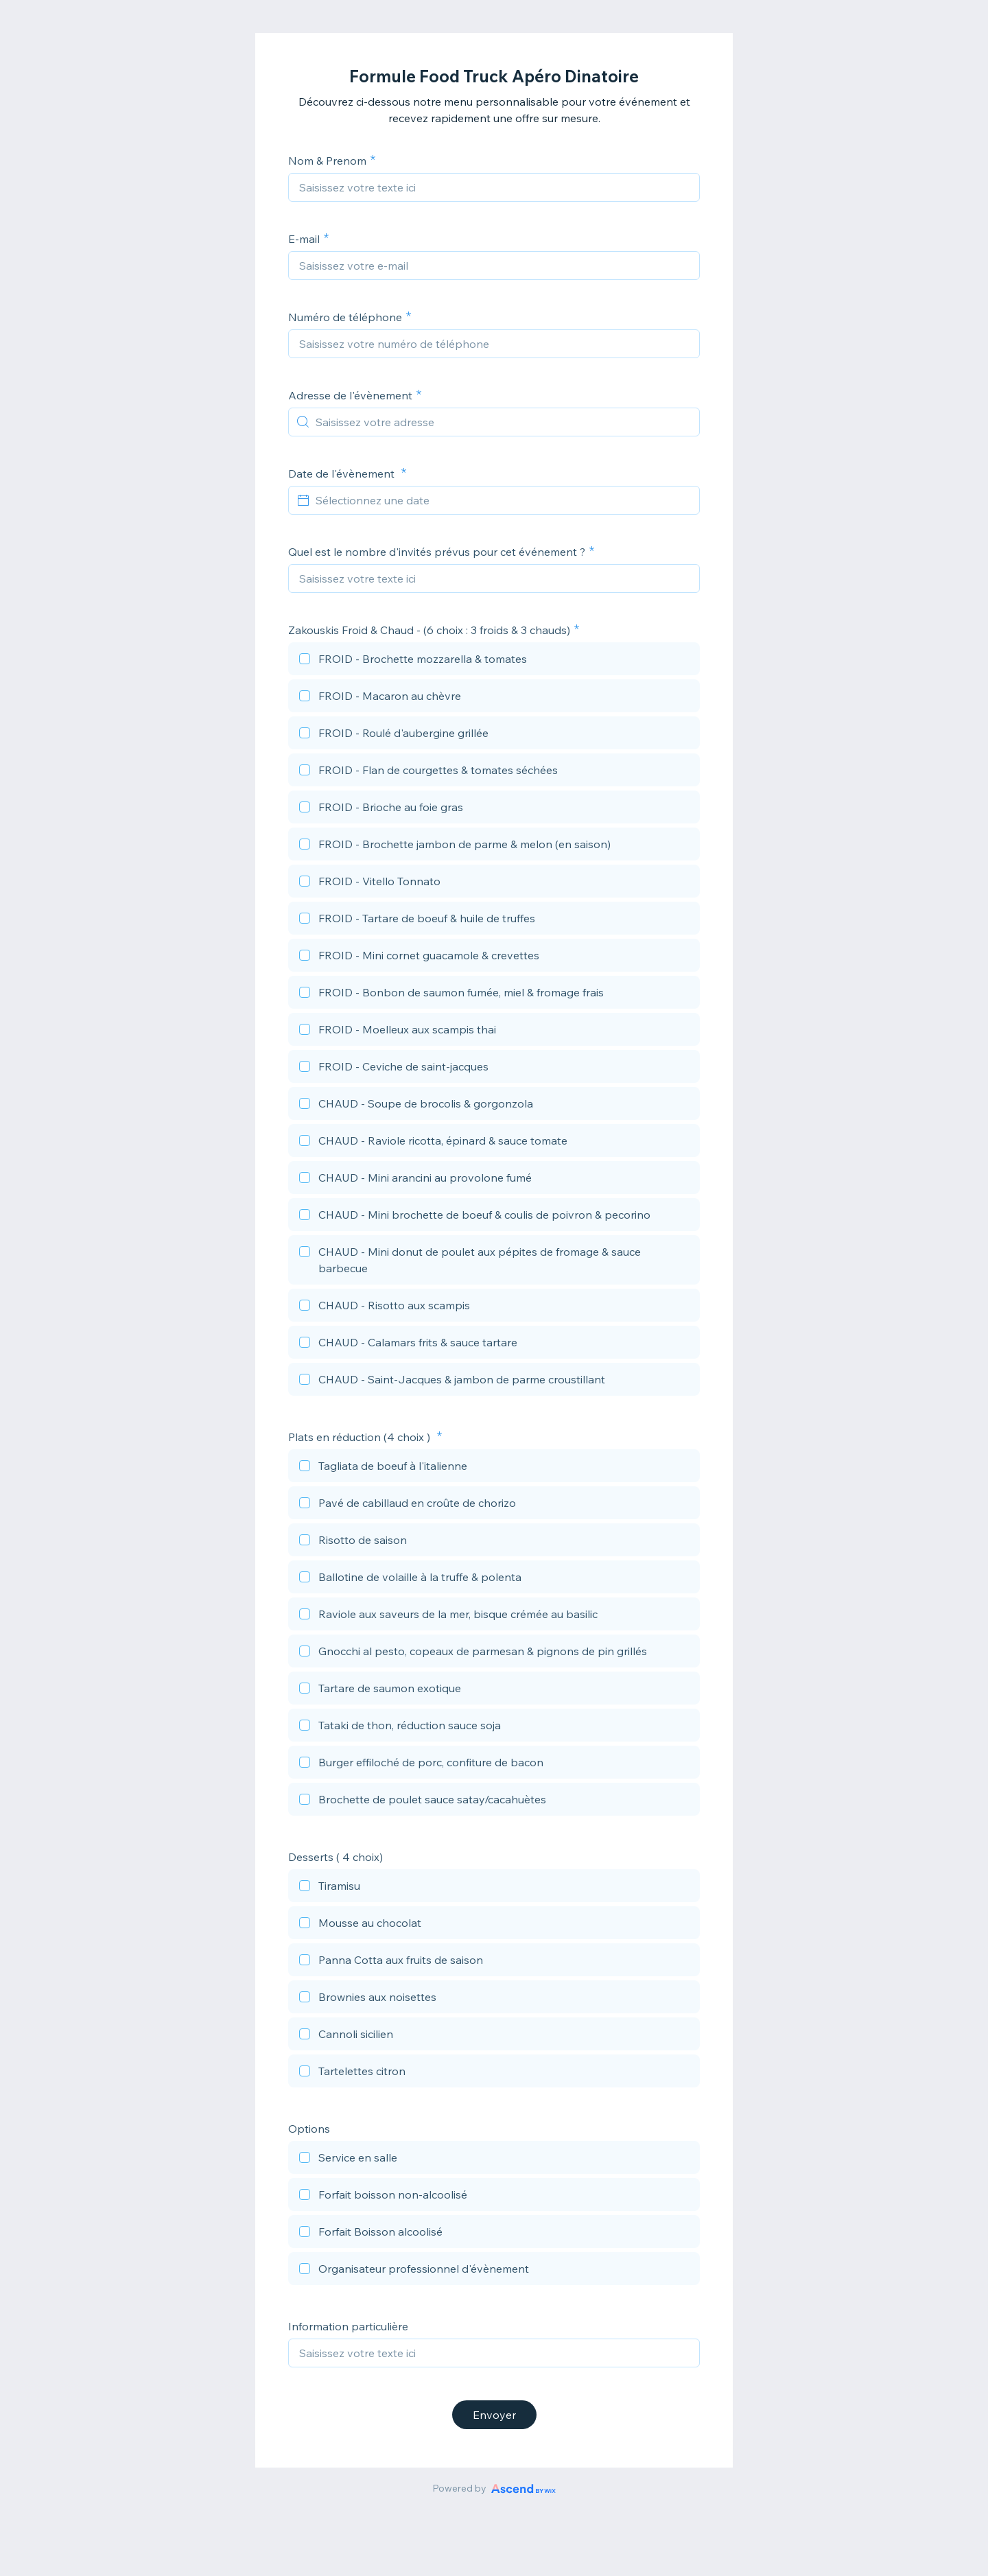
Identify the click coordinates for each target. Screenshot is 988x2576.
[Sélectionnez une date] (502, 500)
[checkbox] (494, 660)
